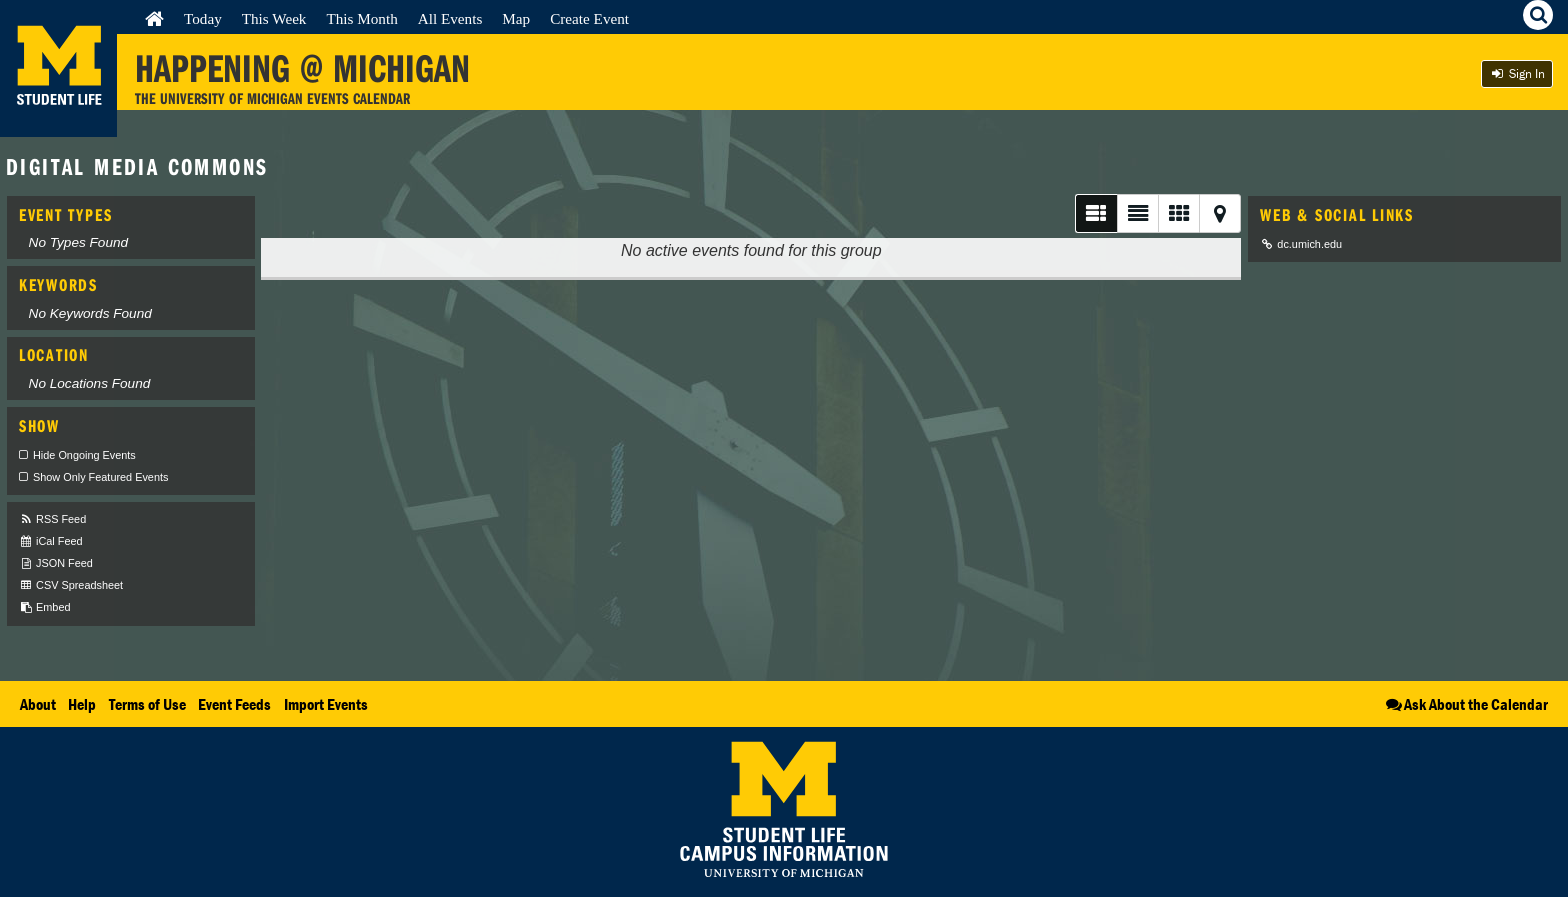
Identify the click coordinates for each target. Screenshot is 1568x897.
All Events (450, 18)
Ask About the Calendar (1465, 704)
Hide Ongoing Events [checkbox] (84, 455)
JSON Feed (56, 563)
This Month (361, 18)
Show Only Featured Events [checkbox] (100, 477)
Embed (44, 607)
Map (516, 18)
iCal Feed (51, 541)
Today (203, 18)
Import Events (326, 704)
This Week (274, 18)
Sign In (1517, 73)
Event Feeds (234, 704)
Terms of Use (147, 704)
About (38, 704)
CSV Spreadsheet (71, 585)
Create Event (589, 18)
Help (82, 704)
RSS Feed (52, 519)
